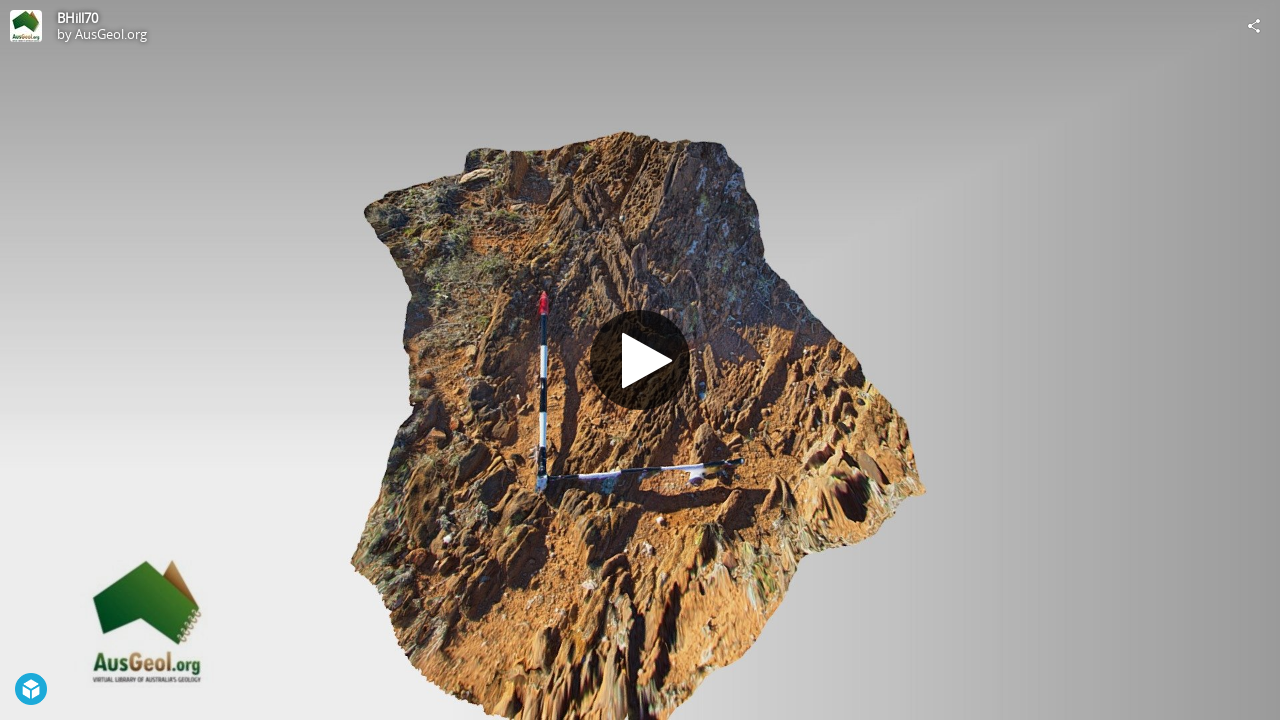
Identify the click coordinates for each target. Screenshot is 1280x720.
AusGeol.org (111, 34)
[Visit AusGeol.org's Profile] (26, 26)
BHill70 (77, 18)
